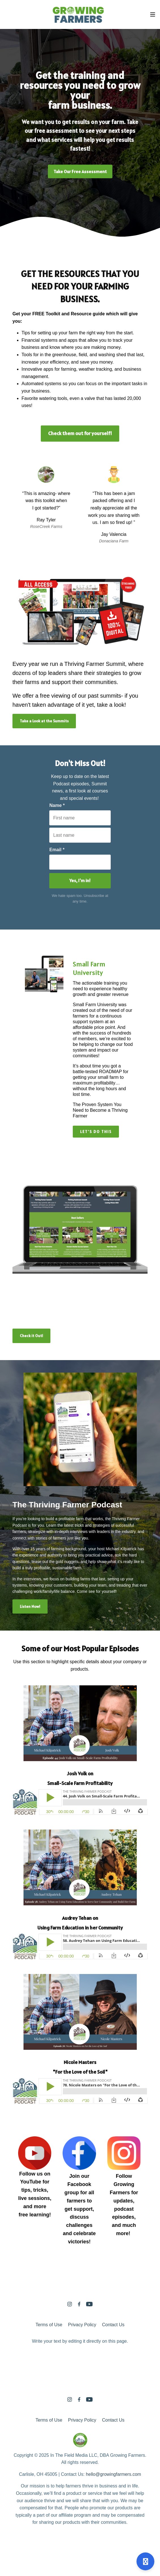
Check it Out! (31, 1335)
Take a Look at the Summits (44, 720)
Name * (57, 805)
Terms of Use (49, 2324)
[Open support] (145, 2561)
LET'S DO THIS (96, 1131)
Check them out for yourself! (80, 433)
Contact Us (113, 2324)
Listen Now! (30, 1606)
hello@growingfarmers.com (113, 2474)
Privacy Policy (82, 2324)
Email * (56, 849)
